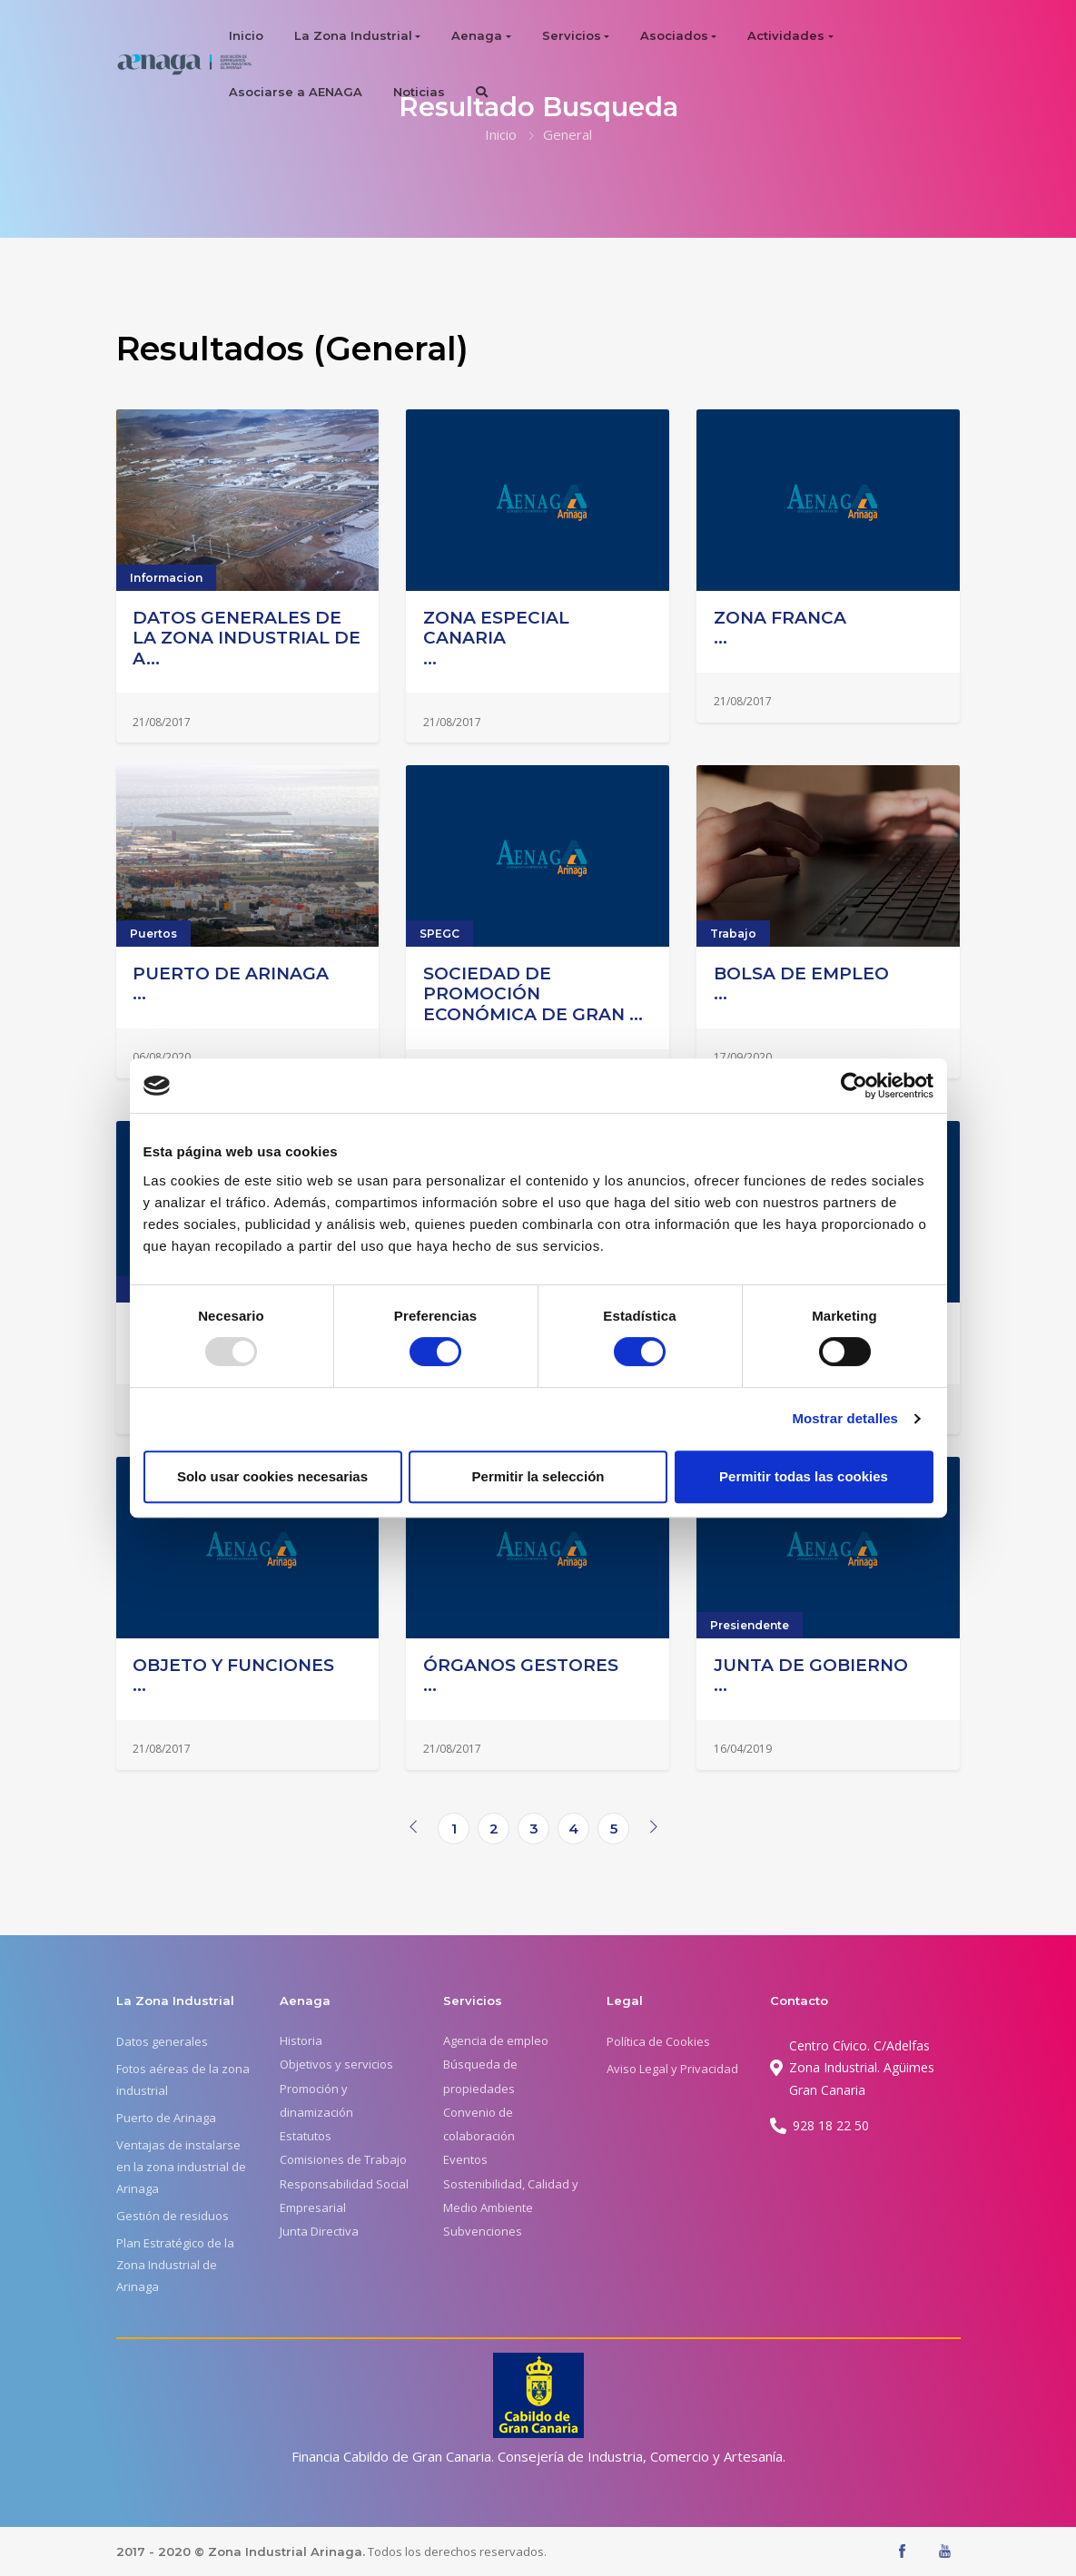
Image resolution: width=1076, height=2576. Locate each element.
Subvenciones (482, 2231)
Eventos (465, 2159)
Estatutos (305, 2136)
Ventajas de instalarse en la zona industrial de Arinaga (181, 2167)
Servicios (571, 35)
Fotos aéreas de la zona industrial (183, 2079)
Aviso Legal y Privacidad (672, 2068)
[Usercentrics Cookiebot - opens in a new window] (854, 1085)
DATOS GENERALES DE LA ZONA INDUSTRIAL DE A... (246, 638)
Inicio (246, 35)
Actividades (785, 35)
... (537, 638)
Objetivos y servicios (336, 2064)
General (567, 134)
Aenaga (476, 35)
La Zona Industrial (353, 35)
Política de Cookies (658, 2041)
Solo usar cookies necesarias (272, 1476)
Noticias (419, 91)
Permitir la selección (538, 1476)
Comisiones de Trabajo (343, 2159)
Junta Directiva (319, 2231)
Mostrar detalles (845, 1418)
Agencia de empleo (495, 2040)
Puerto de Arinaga (166, 2117)
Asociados (674, 35)
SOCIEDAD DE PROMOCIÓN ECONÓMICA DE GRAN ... (533, 994)
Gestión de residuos (172, 2215)
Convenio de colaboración (479, 2124)
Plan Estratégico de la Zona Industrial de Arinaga (175, 2265)
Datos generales (162, 2041)
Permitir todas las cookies (803, 1476)
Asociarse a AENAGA (295, 91)
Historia (301, 2040)
